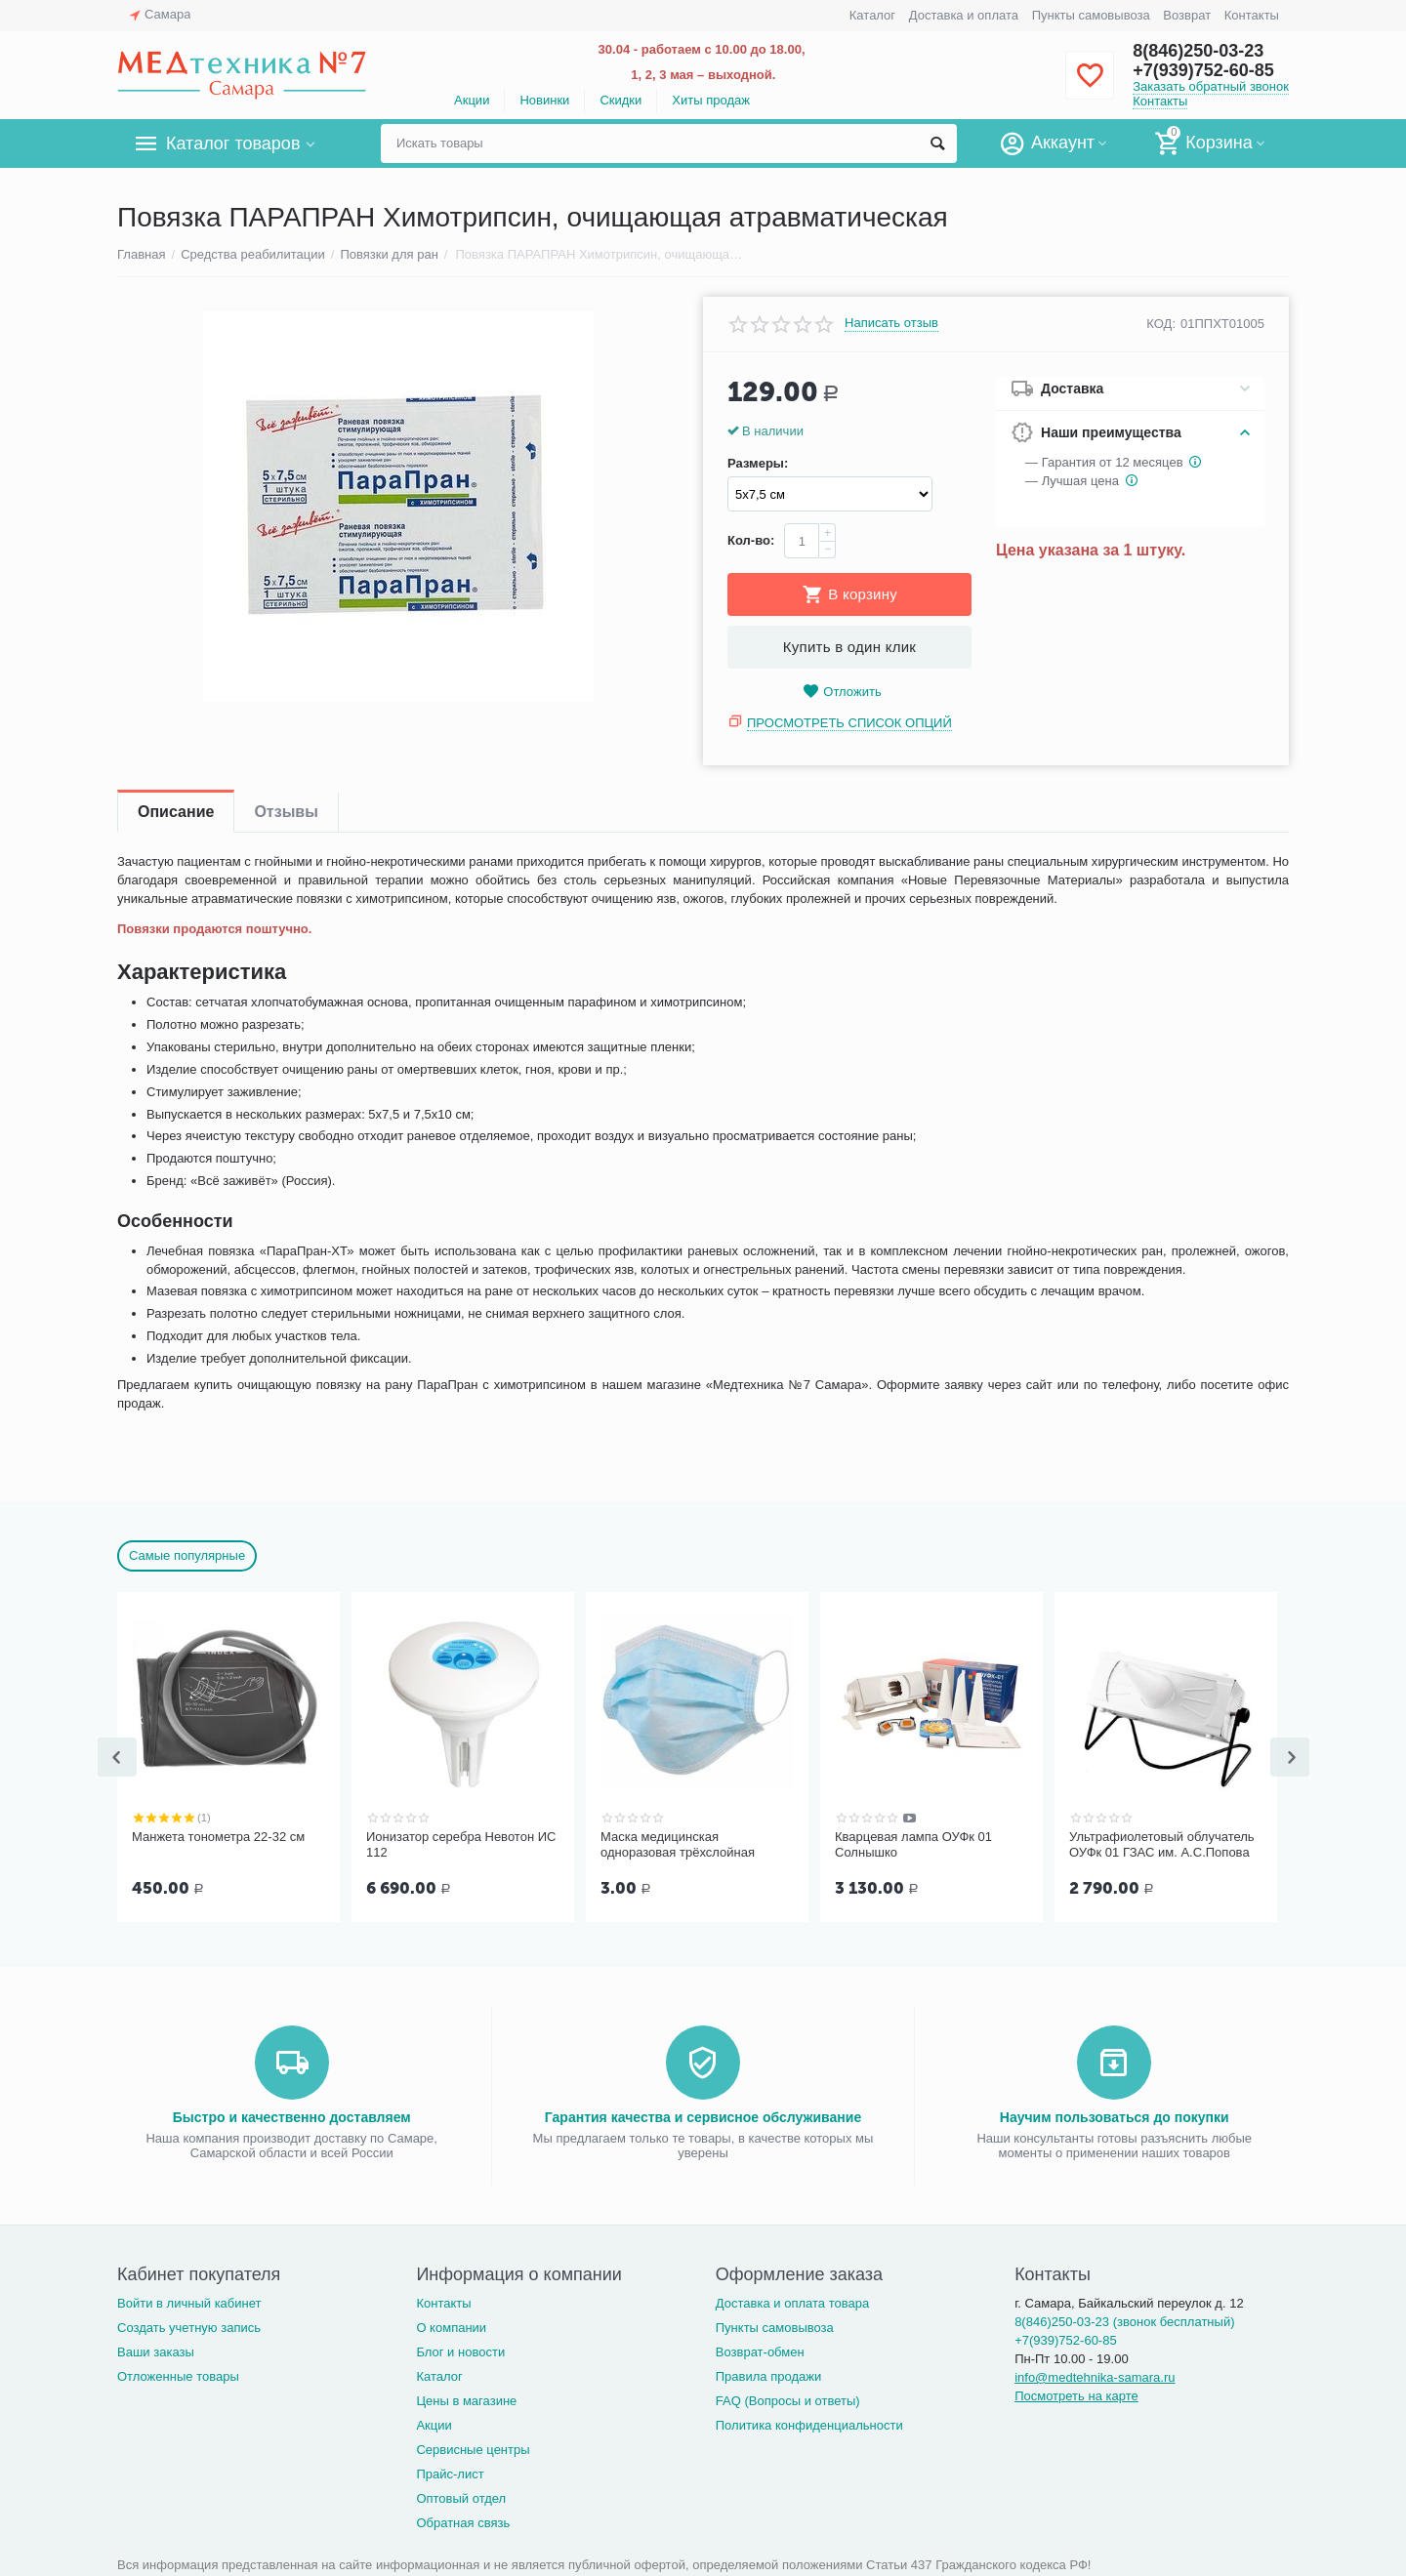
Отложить (842, 691)
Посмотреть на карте (1076, 2394)
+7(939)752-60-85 (1203, 70)
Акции (471, 100)
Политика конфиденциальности (809, 2423)
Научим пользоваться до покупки (1114, 2115)
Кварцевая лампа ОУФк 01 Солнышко (913, 1844)
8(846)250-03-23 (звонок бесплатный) (1124, 2319)
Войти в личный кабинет (189, 2301)
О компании (451, 2325)
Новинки (544, 100)
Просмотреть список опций (849, 723)
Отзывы (285, 811)
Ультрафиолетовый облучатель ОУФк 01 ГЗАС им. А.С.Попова (1162, 1844)
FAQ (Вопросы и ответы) (788, 2399)
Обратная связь (463, 2521)
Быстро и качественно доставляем (292, 2115)
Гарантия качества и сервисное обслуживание (703, 2115)
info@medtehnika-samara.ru (1094, 2375)
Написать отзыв (891, 323)
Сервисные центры (472, 2447)
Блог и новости (460, 2350)
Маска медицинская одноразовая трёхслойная (677, 1844)
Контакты (1251, 15)
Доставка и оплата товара (792, 2301)
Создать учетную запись (189, 2325)
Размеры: (757, 463)
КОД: (1161, 323)
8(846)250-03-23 (1198, 51)
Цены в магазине (466, 2399)
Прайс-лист (449, 2472)
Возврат (1187, 15)
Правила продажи (769, 2374)
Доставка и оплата (963, 15)
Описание (176, 811)
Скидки (620, 100)
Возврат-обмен (760, 2350)
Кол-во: (750, 540)
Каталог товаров (233, 143)
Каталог (872, 15)
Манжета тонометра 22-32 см (218, 1836)
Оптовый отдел (461, 2496)
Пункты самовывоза (1091, 15)
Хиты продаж (711, 100)
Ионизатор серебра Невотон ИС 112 (461, 1844)
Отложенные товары (178, 2374)
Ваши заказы (155, 2350)
